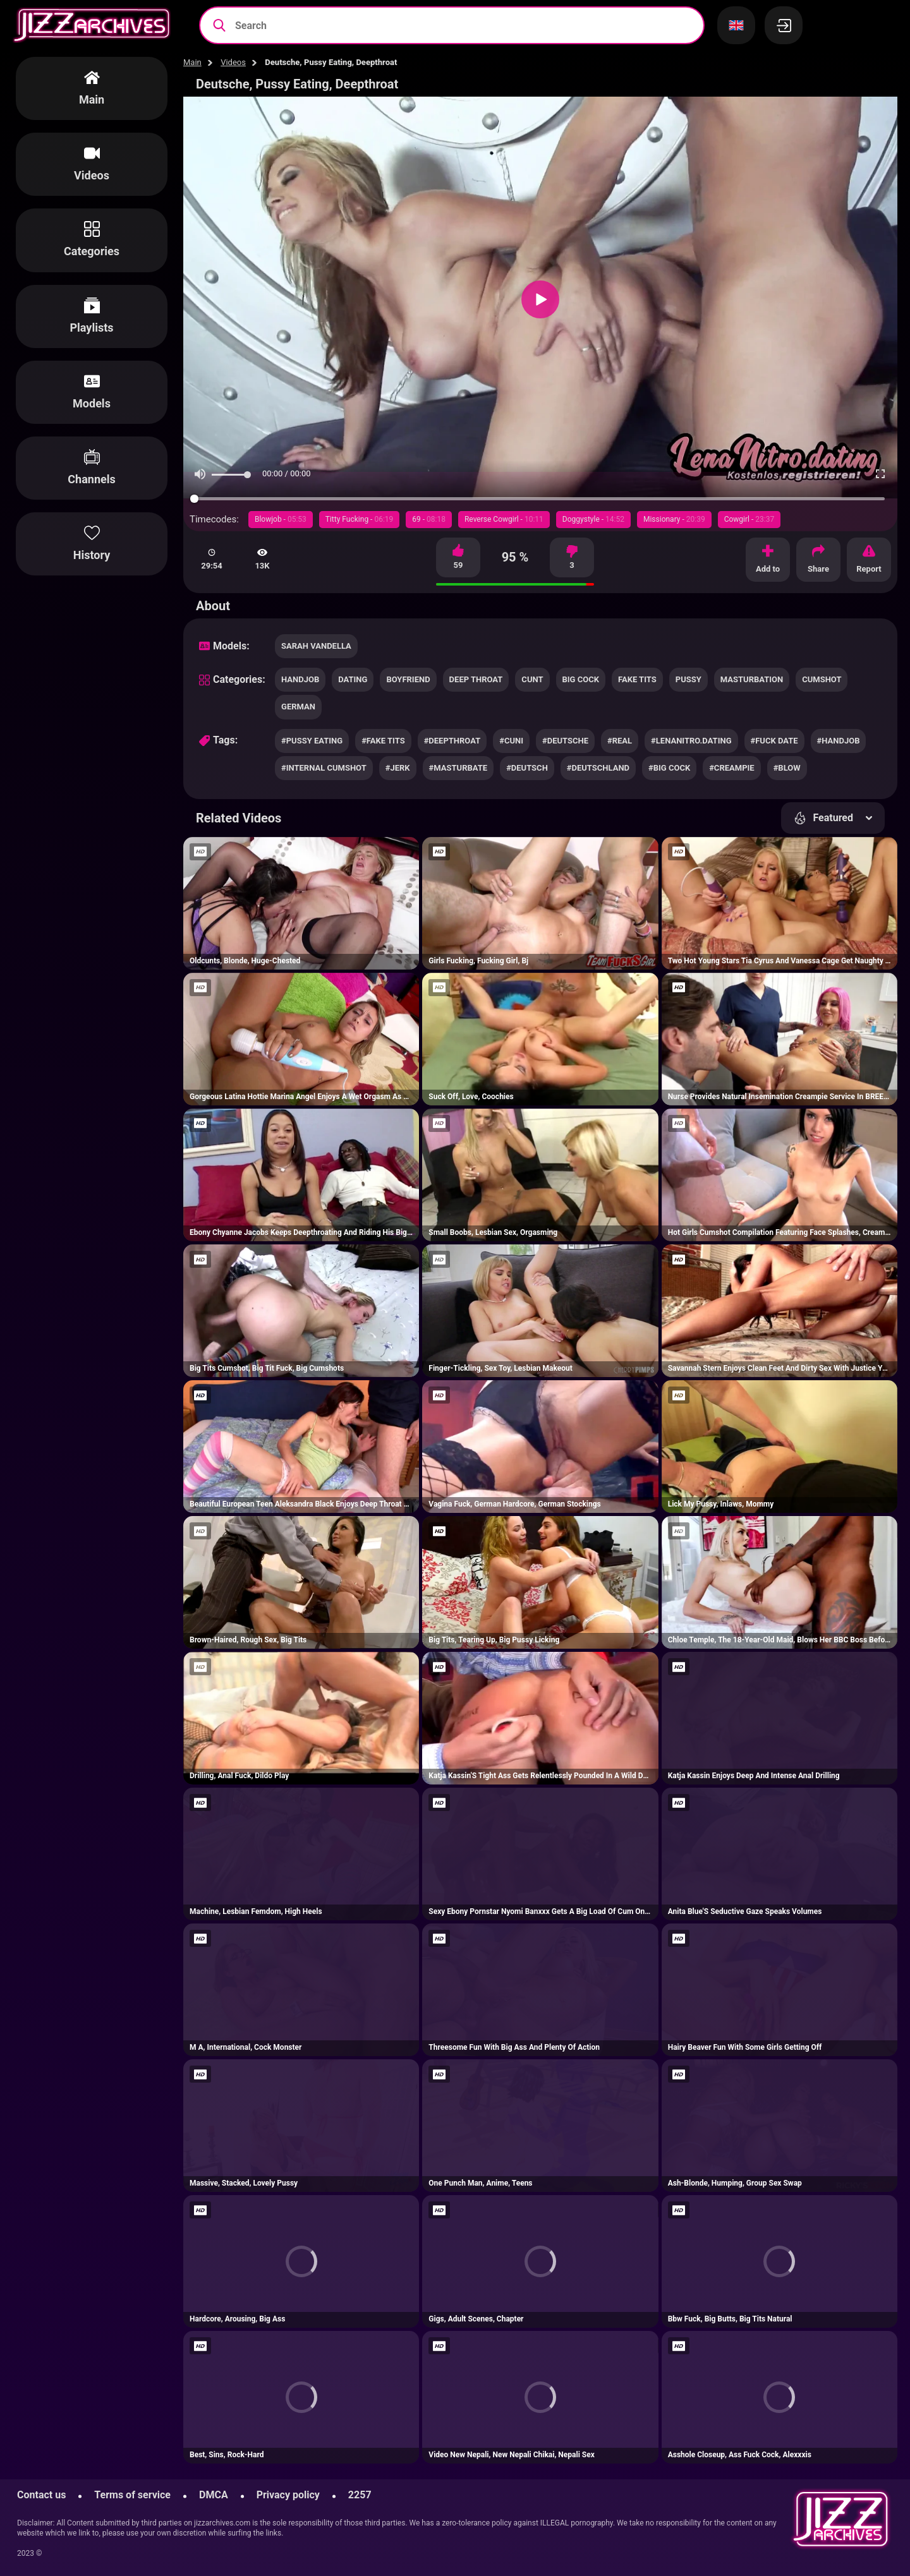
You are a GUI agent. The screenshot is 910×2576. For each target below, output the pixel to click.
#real (619, 740)
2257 (360, 2495)
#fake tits (383, 740)
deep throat (476, 679)
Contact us (41, 2495)
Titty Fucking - (359, 519)
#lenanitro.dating (691, 740)
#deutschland (598, 768)
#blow (787, 768)
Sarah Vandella (316, 646)
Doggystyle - (593, 519)
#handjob (838, 740)
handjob (300, 679)
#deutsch (527, 768)
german (298, 706)
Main (192, 62)
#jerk (397, 768)
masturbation (751, 679)
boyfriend (408, 679)
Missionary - (674, 519)
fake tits (637, 679)
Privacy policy (288, 2495)
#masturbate (458, 768)
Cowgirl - (749, 519)
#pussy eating (312, 740)
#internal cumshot (324, 768)
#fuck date (774, 740)
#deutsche (565, 740)
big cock (580, 679)
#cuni (511, 740)
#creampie (731, 768)
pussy (688, 679)
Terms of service (132, 2495)
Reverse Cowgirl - (503, 519)
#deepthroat (452, 740)
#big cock (669, 768)
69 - (429, 519)
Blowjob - (280, 519)
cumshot (821, 679)
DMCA (213, 2495)
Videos (233, 62)
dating (352, 679)
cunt (532, 679)
